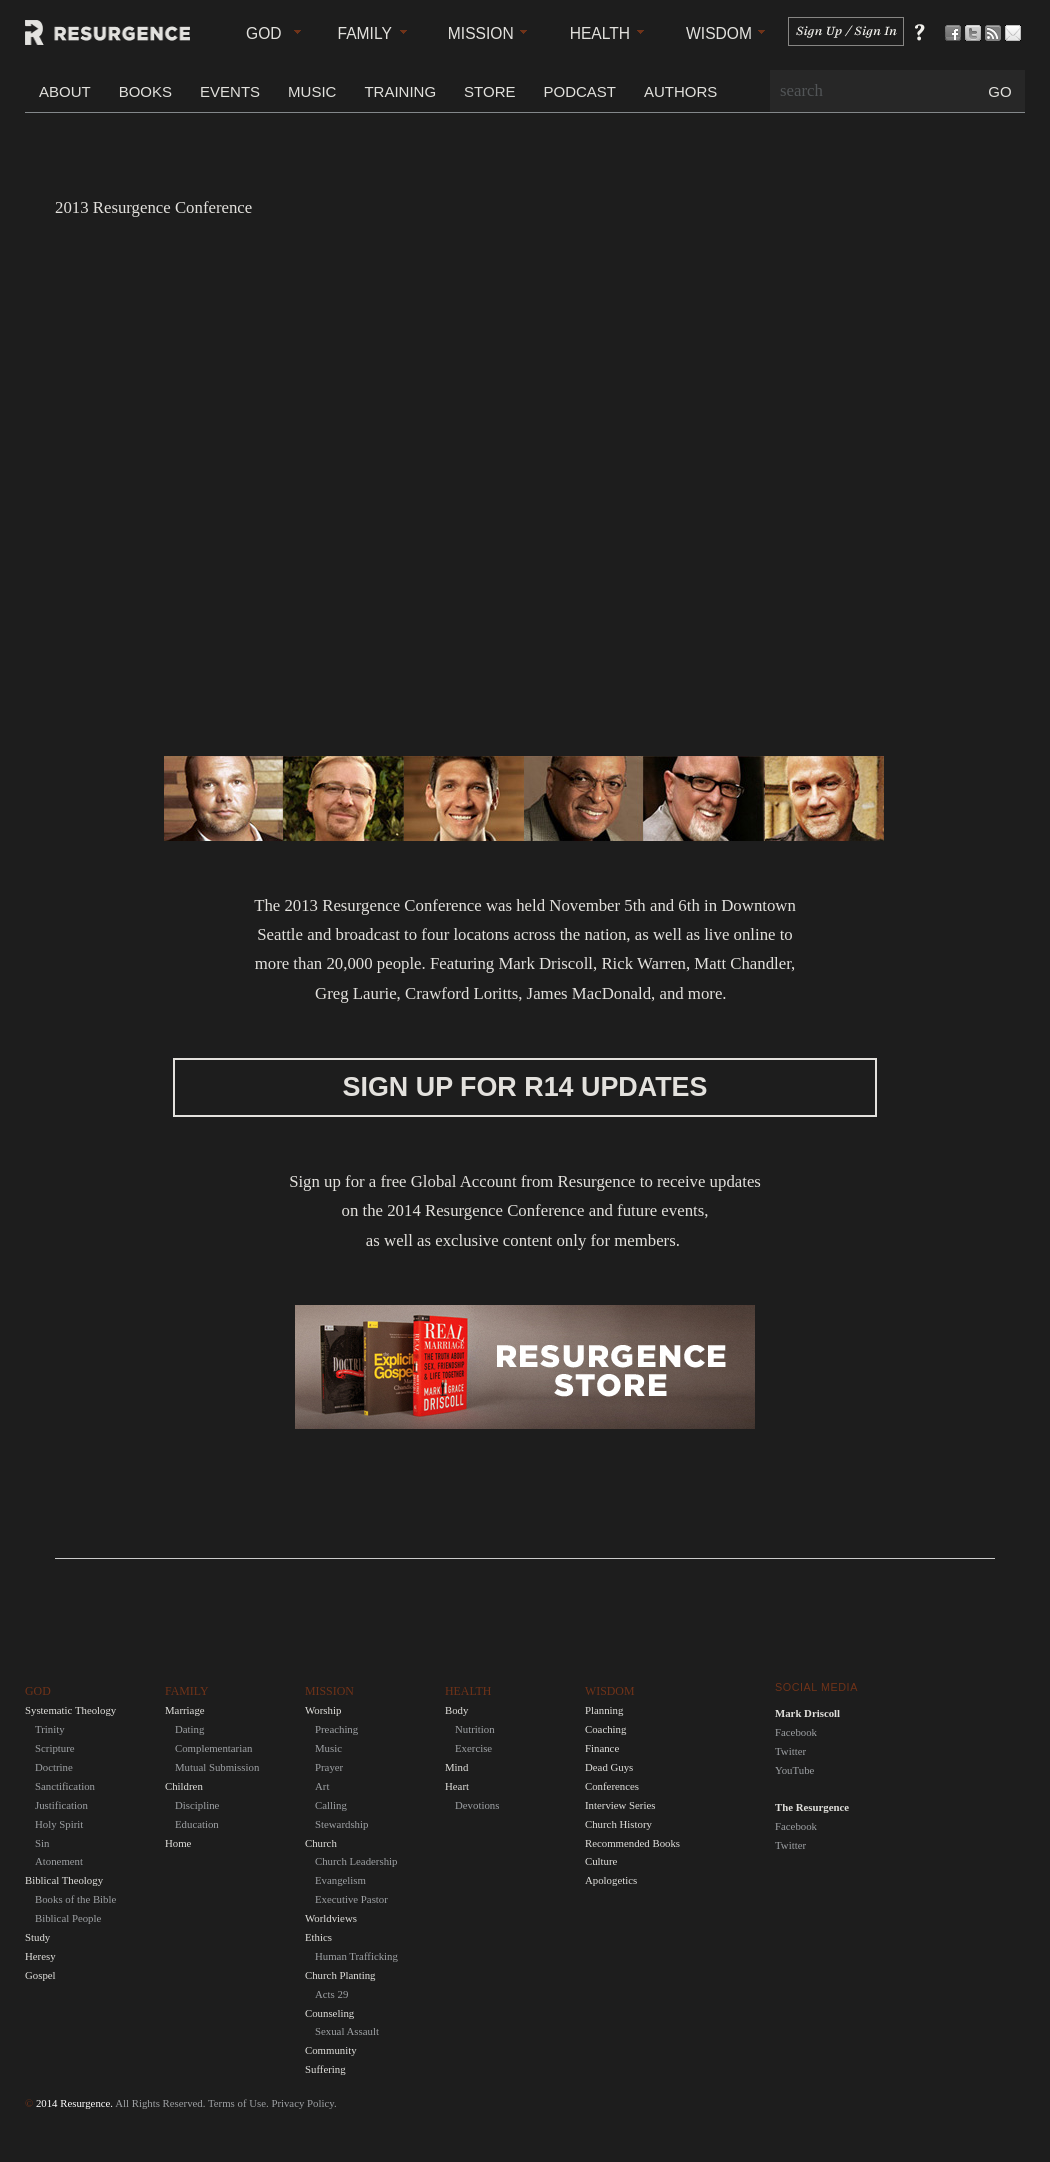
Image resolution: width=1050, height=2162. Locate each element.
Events (230, 91)
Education (197, 1824)
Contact (1017, 33)
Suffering (325, 2069)
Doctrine (54, 1767)
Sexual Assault (347, 2031)
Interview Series (620, 1805)
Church (321, 1843)
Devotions (477, 1805)
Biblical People (68, 1918)
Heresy (40, 1956)
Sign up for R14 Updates (525, 1087)
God (264, 33)
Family (365, 33)
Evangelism (340, 1880)
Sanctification (65, 1786)
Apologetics (611, 1880)
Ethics (318, 1937)
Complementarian (213, 1748)
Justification (61, 1805)
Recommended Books (632, 1843)
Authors (680, 91)
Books (145, 91)
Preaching (336, 1729)
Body (456, 1710)
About (65, 91)
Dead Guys (609, 1767)
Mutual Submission (217, 1767)
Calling (331, 1805)
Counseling (329, 2013)
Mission (481, 33)
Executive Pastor (351, 1899)
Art (322, 1786)
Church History (618, 1824)
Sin (42, 1843)
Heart (457, 1786)
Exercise (473, 1748)
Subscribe (997, 33)
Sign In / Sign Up (846, 31)
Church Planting (340, 1975)
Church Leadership (356, 1861)
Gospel (40, 1975)
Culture (601, 1861)
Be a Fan (957, 33)
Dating (189, 1729)
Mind (456, 1767)
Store (489, 91)
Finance (602, 1748)
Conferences (612, 1786)
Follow (977, 33)
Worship (323, 1710)
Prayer (329, 1767)
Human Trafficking (356, 1956)
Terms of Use (237, 2103)
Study (37, 1937)
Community (331, 2050)
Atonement (59, 1861)
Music (312, 91)
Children (184, 1786)
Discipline (197, 1805)
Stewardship (341, 1824)
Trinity (50, 1729)
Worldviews (331, 1918)
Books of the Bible (75, 1899)
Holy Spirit (59, 1824)
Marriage (185, 1710)
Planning (604, 1710)
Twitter (790, 1751)
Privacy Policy (302, 2103)
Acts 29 (331, 1994)
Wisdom (719, 33)
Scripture (55, 1748)
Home (178, 1843)
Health (600, 33)
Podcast (579, 91)
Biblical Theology (64, 1880)
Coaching (605, 1729)
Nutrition (475, 1729)
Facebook (796, 1732)
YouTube (794, 1770)
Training (400, 91)
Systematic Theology (70, 1710)
